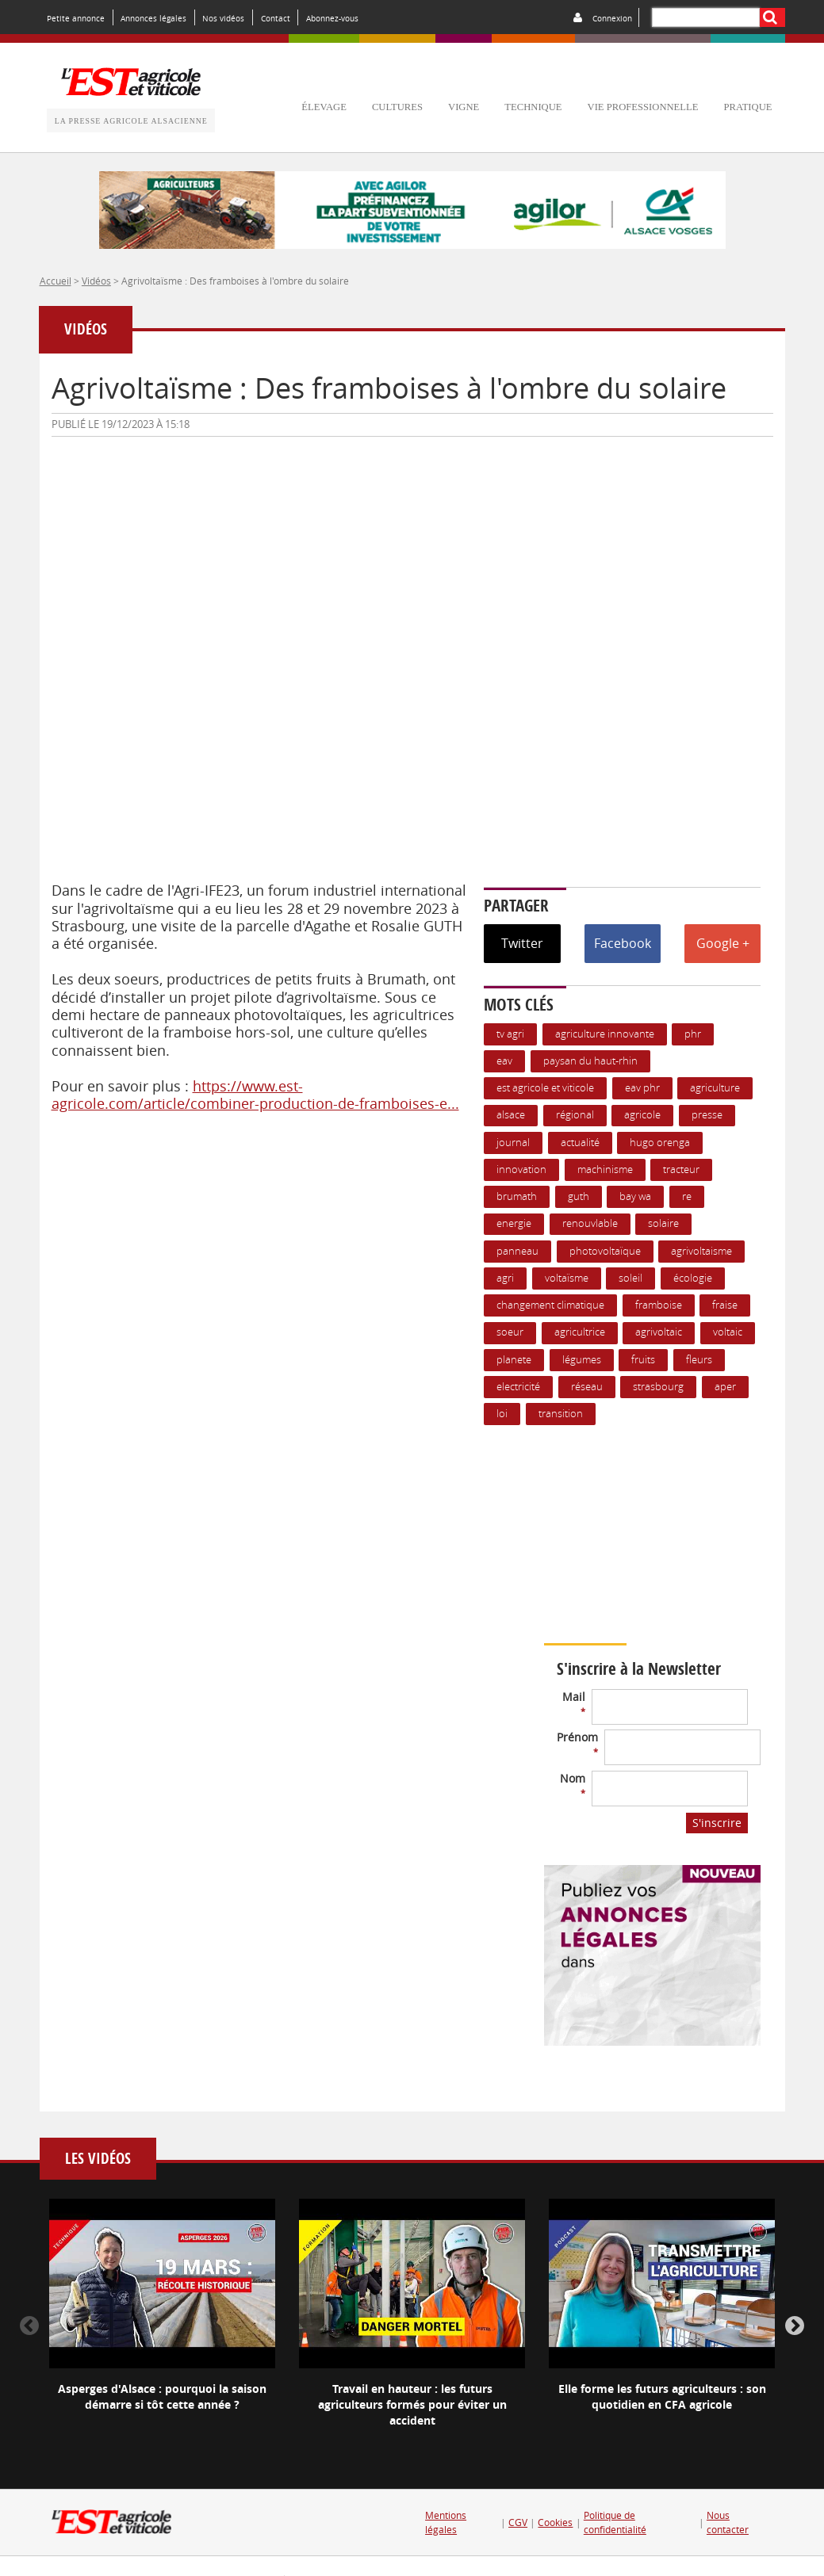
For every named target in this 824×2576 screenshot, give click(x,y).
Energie (513, 1223)
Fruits (643, 1359)
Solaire (663, 1223)
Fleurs (699, 1359)
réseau (587, 1386)
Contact (275, 18)
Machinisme (605, 1169)
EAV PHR (642, 1088)
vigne (463, 107)
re (687, 1196)
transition (560, 1413)
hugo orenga (660, 1142)
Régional (575, 1115)
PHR (692, 1034)
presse (707, 1115)
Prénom (577, 1743)
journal (513, 1142)
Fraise (725, 1305)
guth (578, 1196)
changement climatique (550, 1305)
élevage (324, 107)
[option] (162, 2318)
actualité (580, 1142)
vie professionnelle (643, 107)
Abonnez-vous (332, 18)
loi (502, 1413)
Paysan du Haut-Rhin (590, 1061)
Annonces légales (153, 18)
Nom (572, 1784)
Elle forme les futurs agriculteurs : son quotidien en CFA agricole (662, 2396)
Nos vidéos (223, 18)
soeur (509, 1332)
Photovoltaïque (605, 1251)
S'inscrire (717, 1822)
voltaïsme (566, 1278)
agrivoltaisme (701, 1251)
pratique (747, 107)
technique (532, 107)
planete (513, 1359)
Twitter (522, 943)
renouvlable (590, 1223)
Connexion (612, 18)
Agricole (642, 1115)
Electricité (518, 1386)
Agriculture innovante (604, 1034)
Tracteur (681, 1169)
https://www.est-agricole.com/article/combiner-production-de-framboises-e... (255, 1094)
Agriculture (715, 1088)
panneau (517, 1251)
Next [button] (795, 2326)
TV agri (510, 1034)
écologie (692, 1278)
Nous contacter (728, 2522)
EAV (504, 1061)
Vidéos (96, 280)
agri (505, 1278)
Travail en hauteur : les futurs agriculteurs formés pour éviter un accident (412, 2404)
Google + (722, 943)
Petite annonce (76, 18)
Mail (573, 1703)
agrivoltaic (658, 1332)
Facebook (622, 943)
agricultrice (579, 1332)
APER (725, 1386)
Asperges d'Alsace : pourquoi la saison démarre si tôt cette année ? (162, 2396)
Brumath (516, 1196)
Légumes (581, 1359)
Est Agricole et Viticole (545, 1088)
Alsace (510, 1115)
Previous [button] (29, 2326)
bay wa (635, 1196)
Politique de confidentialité (615, 2522)
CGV (517, 2522)
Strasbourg (658, 1386)
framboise (658, 1305)
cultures (397, 107)
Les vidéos (98, 2158)
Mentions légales (445, 2522)
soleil (630, 1278)
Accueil (55, 280)
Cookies (555, 2522)
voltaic (727, 1332)
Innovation (521, 1169)
